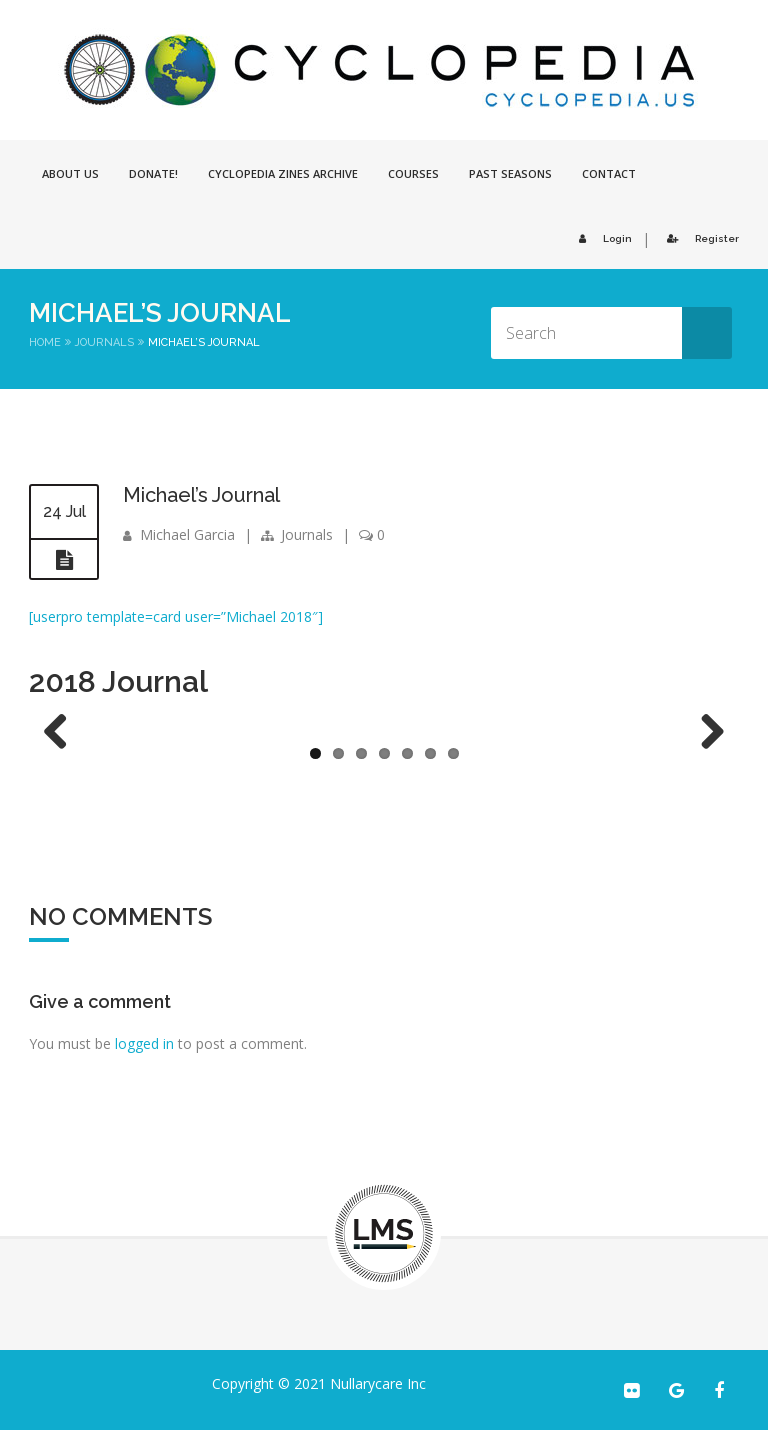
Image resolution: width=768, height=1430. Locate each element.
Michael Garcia (187, 534)
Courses (413, 173)
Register (699, 238)
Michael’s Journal (201, 495)
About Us (70, 173)
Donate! (153, 173)
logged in (144, 1043)
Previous (63, 733)
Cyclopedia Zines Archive (283, 173)
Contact (609, 173)
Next (705, 733)
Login (602, 238)
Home (45, 342)
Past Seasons (510, 173)
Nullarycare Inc (378, 1383)
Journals (104, 342)
